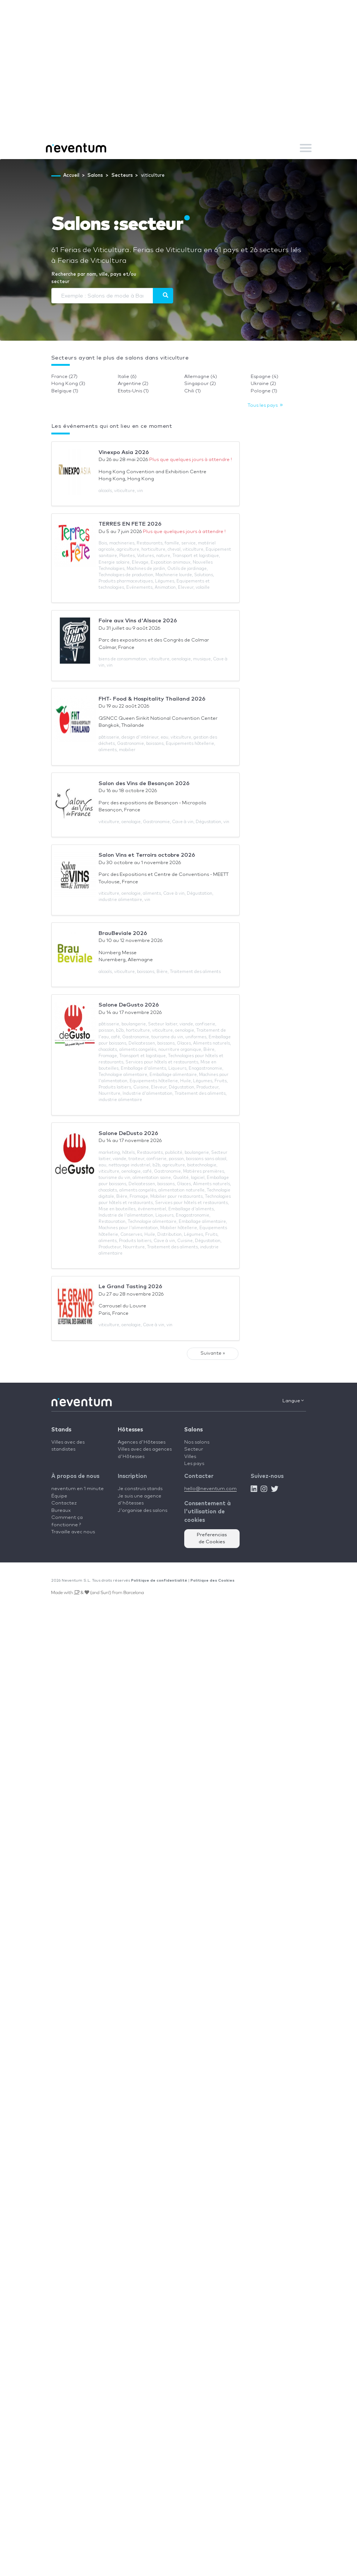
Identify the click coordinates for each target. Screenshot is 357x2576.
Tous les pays (265, 405)
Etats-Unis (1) (133, 391)
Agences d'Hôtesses (141, 1442)
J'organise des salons (142, 1510)
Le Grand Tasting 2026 (130, 1286)
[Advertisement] (179, 81)
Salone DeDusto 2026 (128, 1133)
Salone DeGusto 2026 (129, 1005)
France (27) (64, 376)
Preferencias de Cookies (212, 1539)
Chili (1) (192, 391)
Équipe (59, 1496)
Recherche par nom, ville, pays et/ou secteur (93, 278)
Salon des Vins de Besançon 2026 (144, 783)
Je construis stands (140, 1488)
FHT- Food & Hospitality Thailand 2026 (152, 699)
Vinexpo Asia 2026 (124, 452)
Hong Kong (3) (68, 383)
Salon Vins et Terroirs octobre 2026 (147, 855)
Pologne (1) (264, 391)
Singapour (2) (200, 383)
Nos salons (196, 1442)
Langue (293, 1400)
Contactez (64, 1503)
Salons (193, 1430)
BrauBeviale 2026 (123, 933)
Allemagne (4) (200, 376)
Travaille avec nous (73, 1532)
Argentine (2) (133, 383)
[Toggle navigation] (306, 148)
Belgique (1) (64, 391)
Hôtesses (130, 1430)
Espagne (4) (264, 376)
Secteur (193, 1449)
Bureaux (61, 1510)
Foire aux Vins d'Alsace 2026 (138, 620)
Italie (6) (127, 376)
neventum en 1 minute (77, 1488)
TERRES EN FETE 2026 (130, 524)
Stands (61, 1430)
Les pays (194, 1463)
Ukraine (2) (263, 383)
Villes (190, 1456)
